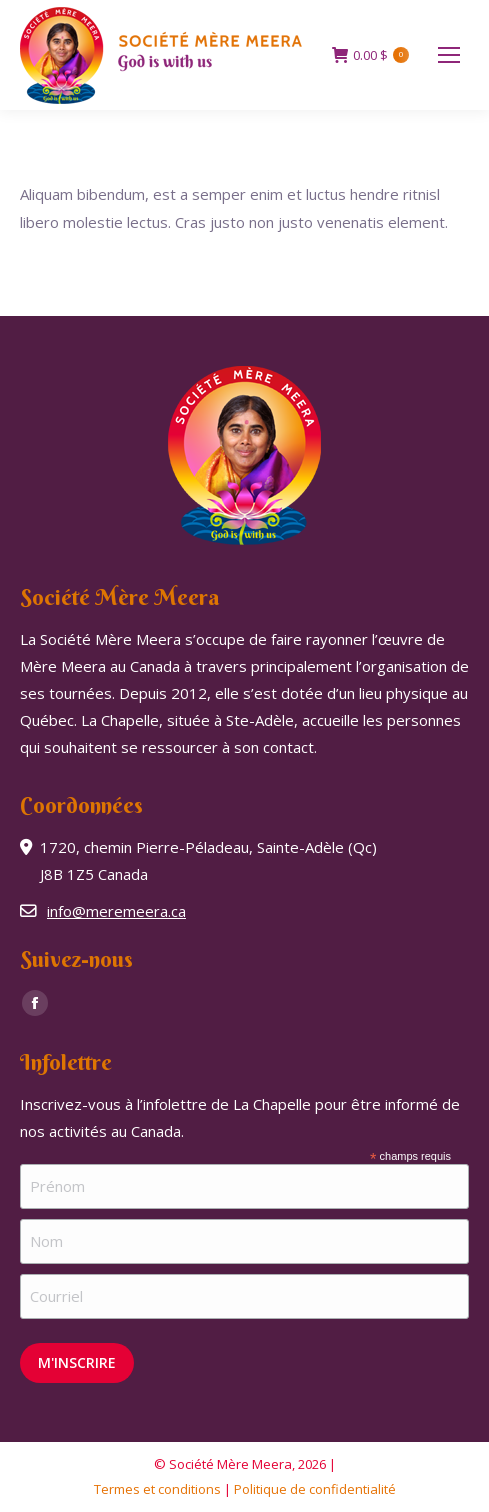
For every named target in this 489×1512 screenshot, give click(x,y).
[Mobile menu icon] (449, 55)
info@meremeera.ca (116, 911)
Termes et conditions (157, 1489)
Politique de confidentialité (315, 1489)
